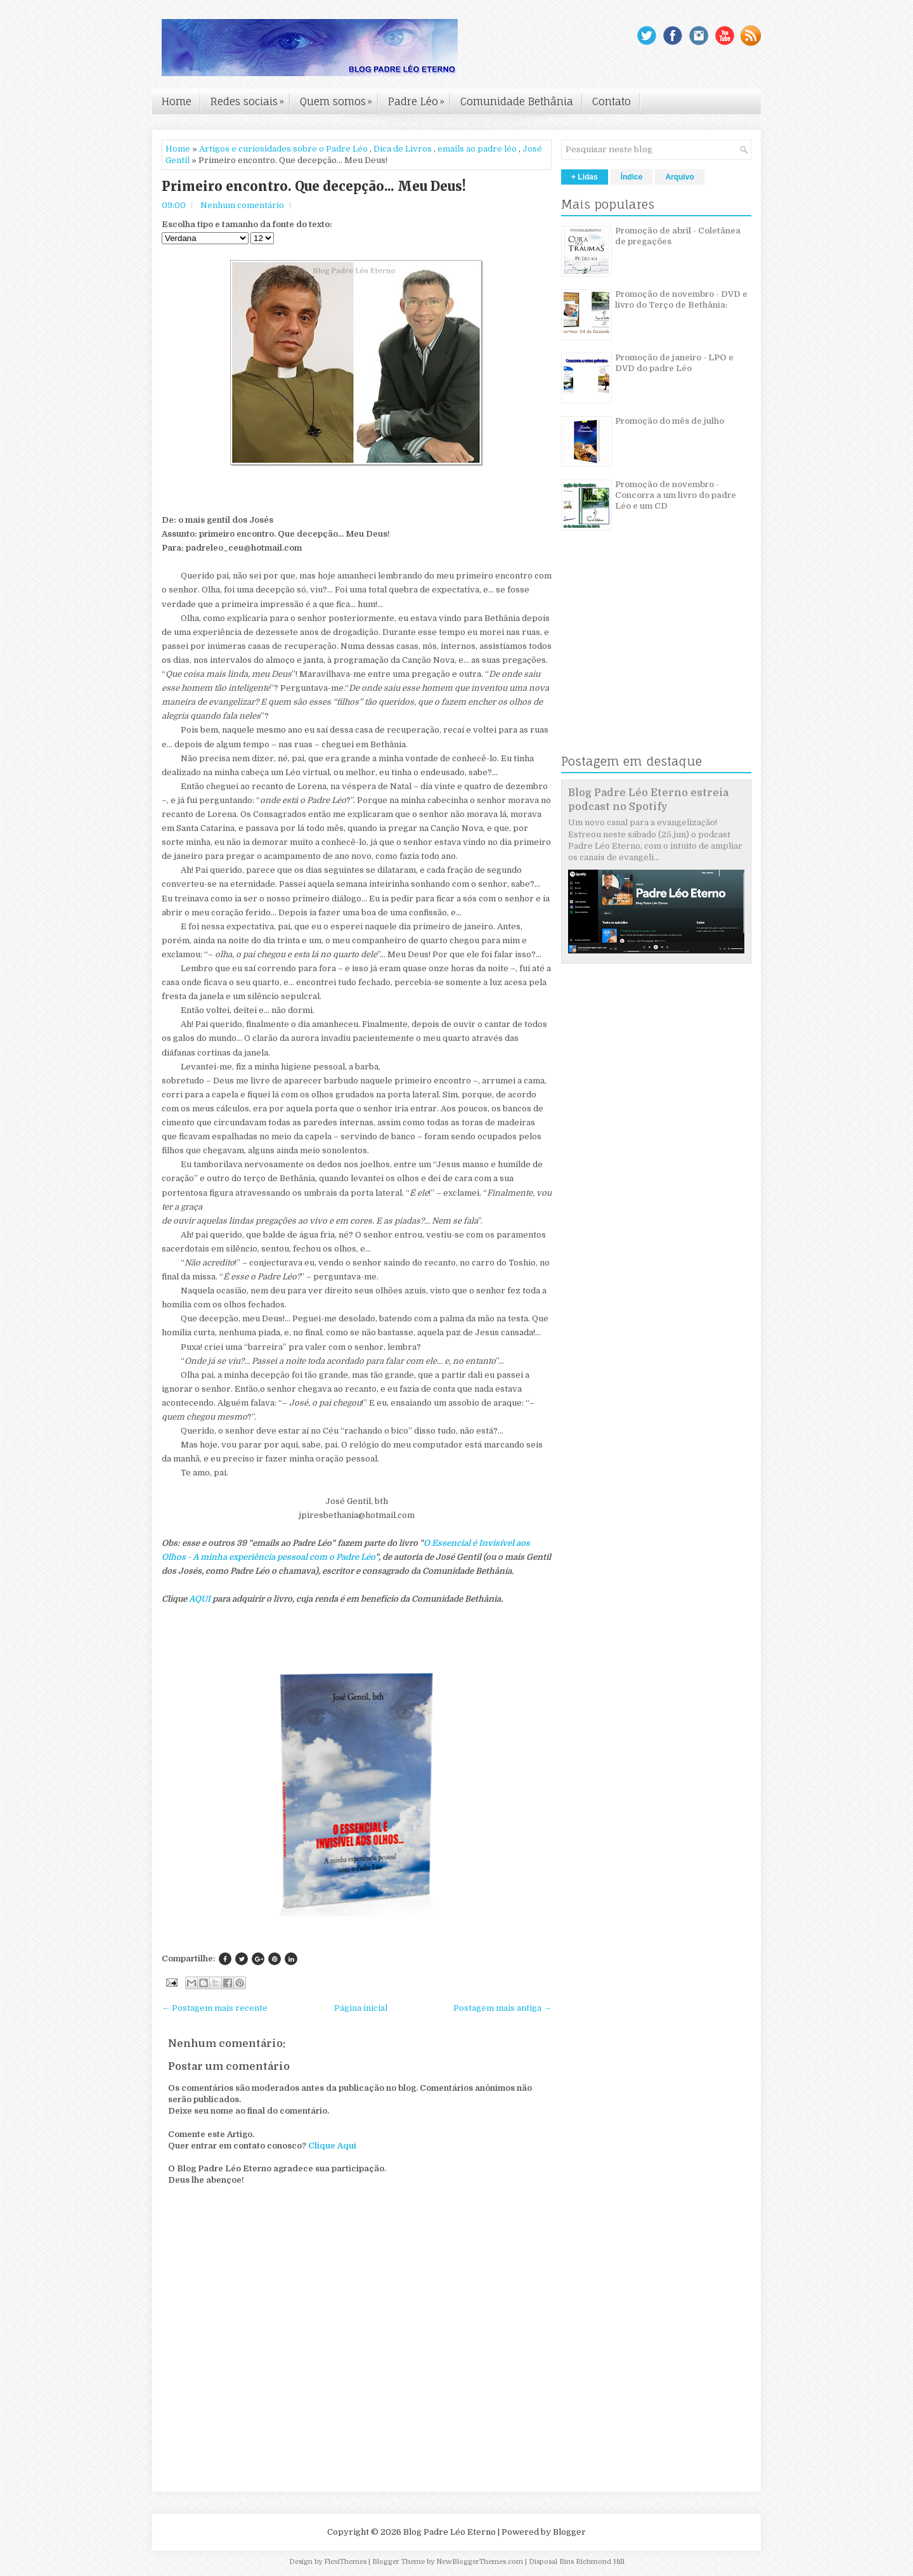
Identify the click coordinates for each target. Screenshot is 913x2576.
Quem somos (339, 98)
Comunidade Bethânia (516, 101)
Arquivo (679, 177)
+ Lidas (584, 177)
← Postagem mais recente (215, 2008)
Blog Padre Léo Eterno (449, 2532)
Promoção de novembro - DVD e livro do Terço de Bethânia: (681, 299)
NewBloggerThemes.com (479, 2562)
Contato (611, 101)
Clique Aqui (332, 2145)
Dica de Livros (402, 149)
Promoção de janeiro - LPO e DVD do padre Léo (674, 363)
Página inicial (360, 2008)
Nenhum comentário (242, 205)
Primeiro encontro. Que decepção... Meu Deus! (314, 186)
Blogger (569, 2532)
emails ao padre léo (477, 149)
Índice (632, 177)
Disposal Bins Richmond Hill (577, 2562)
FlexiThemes (345, 2562)
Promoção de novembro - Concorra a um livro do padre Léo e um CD (675, 495)
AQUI (200, 1599)
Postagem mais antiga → (502, 2008)
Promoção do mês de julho (669, 421)
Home (176, 101)
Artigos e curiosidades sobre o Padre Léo (283, 149)
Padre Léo (419, 98)
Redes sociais (250, 98)
